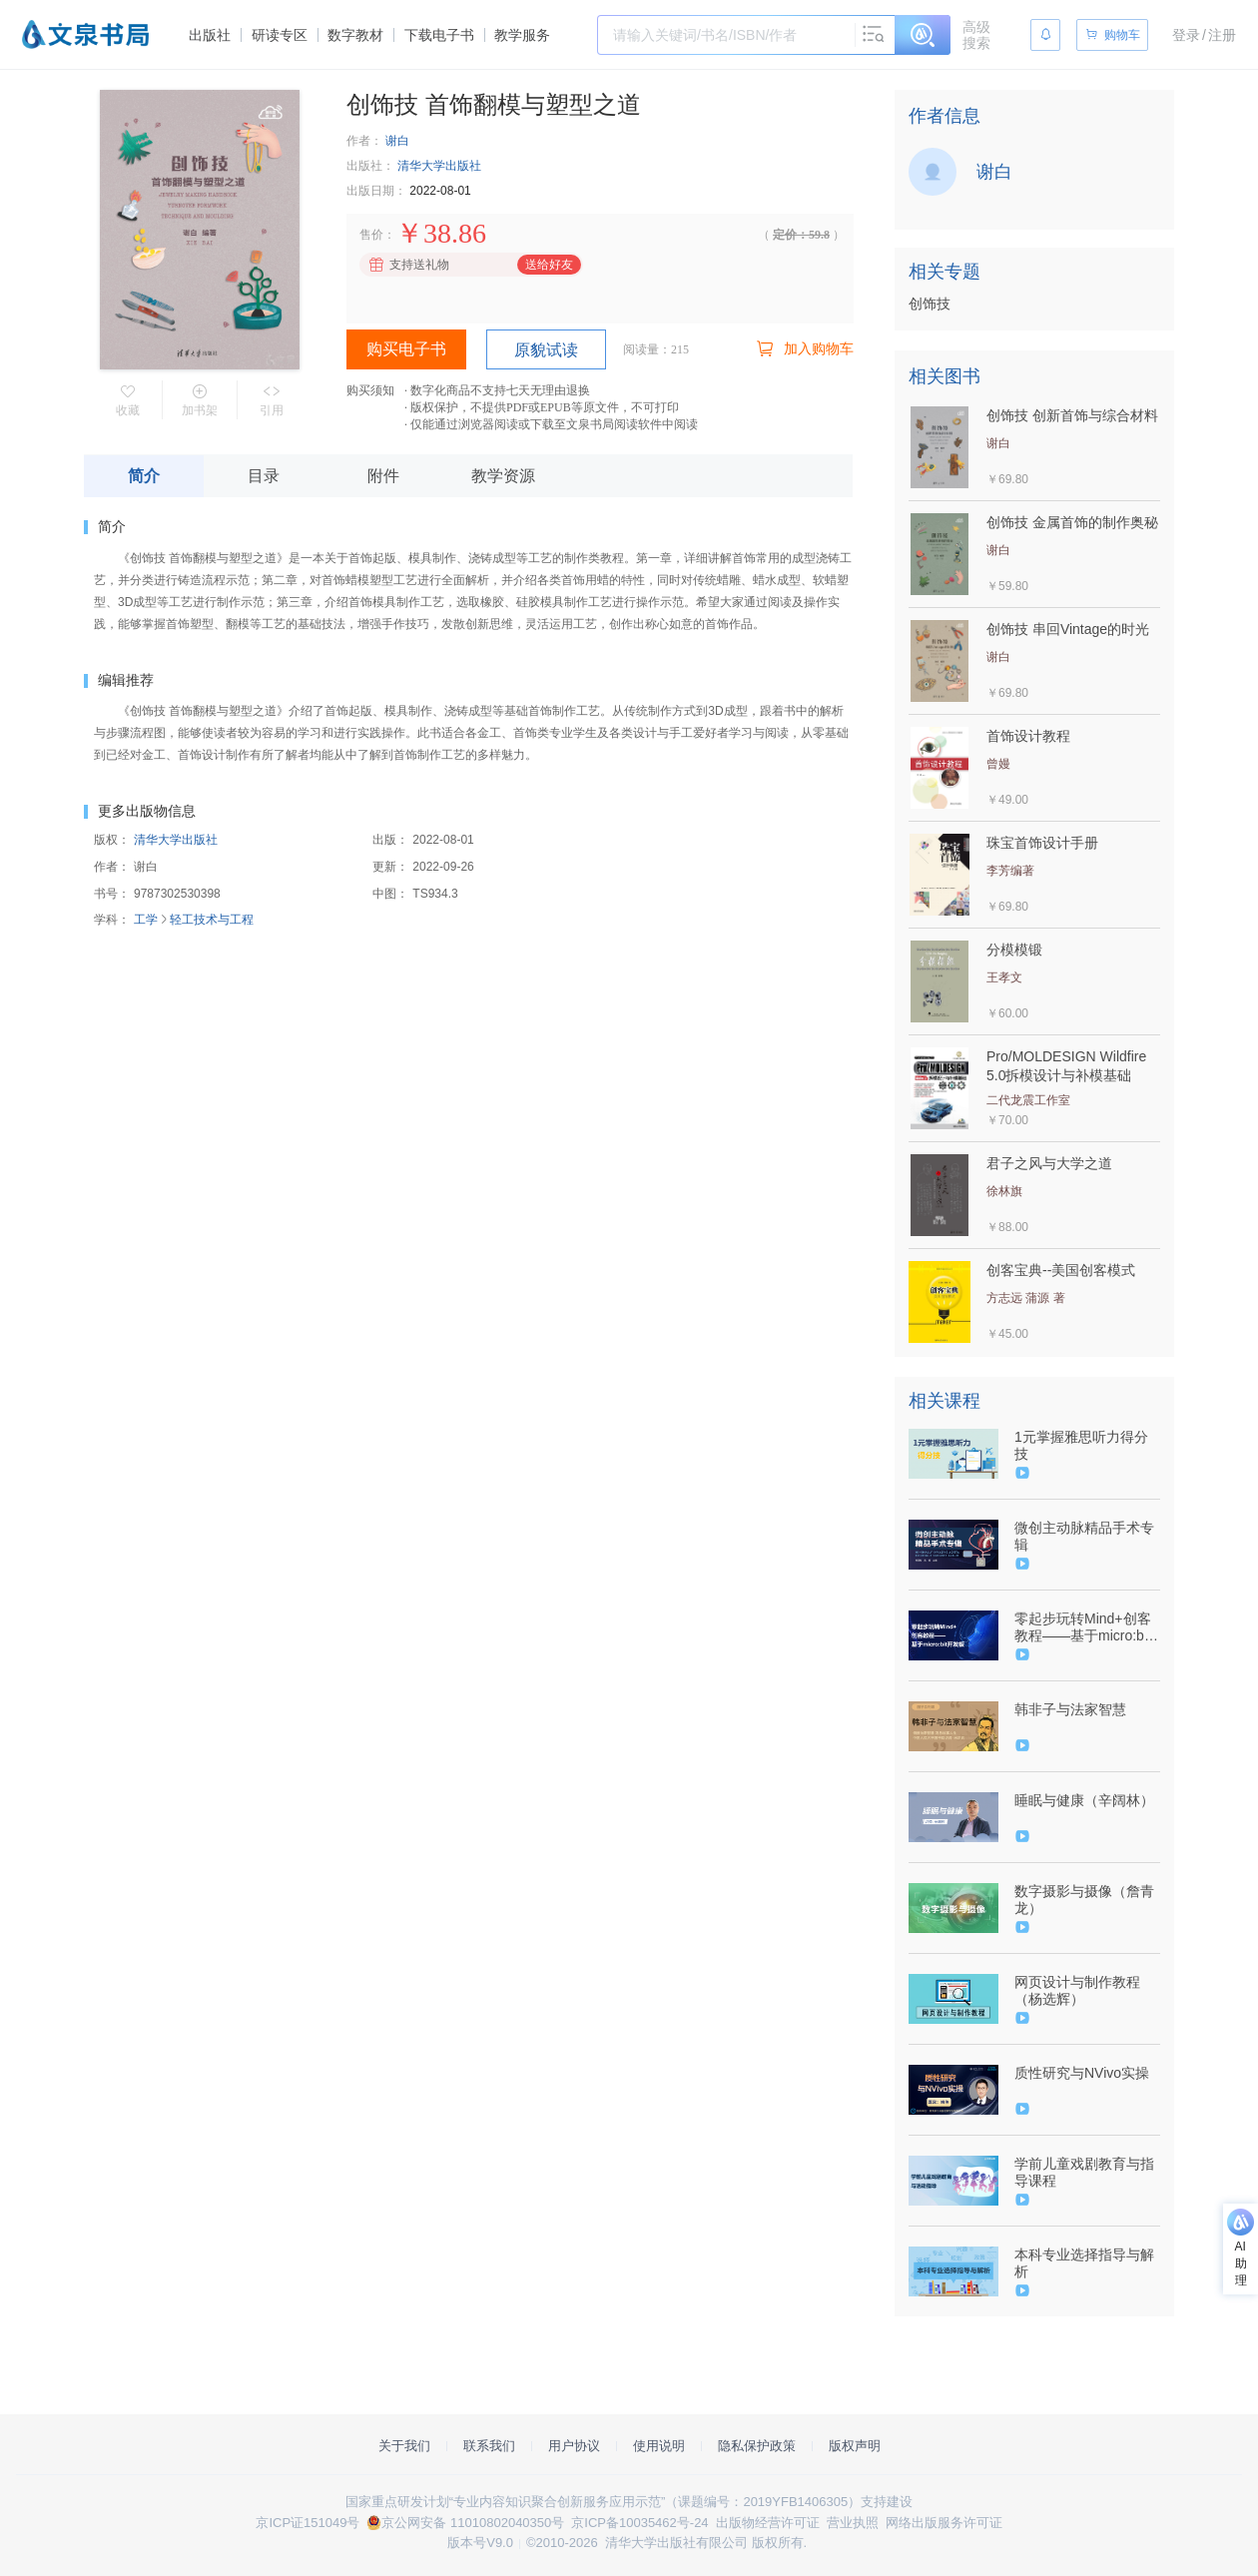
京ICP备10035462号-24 (639, 2522)
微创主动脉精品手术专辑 (1084, 1536)
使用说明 (659, 2445)
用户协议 (574, 2445)
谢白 (397, 141)
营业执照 (853, 2522)
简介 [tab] (144, 475)
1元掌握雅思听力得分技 (1081, 1445)
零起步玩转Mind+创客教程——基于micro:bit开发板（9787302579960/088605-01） (1085, 1627)
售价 (371, 235)
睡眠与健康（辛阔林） (1084, 1800)
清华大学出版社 (439, 166)
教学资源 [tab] (503, 475)
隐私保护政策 (757, 2445)
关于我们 (404, 2445)
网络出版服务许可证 (944, 2522)
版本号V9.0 (480, 2542)
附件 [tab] (383, 475)
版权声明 (855, 2445)
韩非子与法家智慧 (1070, 1709)
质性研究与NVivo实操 (1081, 2073)
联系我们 (489, 2445)
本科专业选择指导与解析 (1084, 2263)
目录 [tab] (264, 475)
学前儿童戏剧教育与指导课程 (1084, 2172)
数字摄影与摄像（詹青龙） (1084, 1899)
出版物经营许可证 (768, 2522)
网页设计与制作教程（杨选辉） (1077, 1990)
